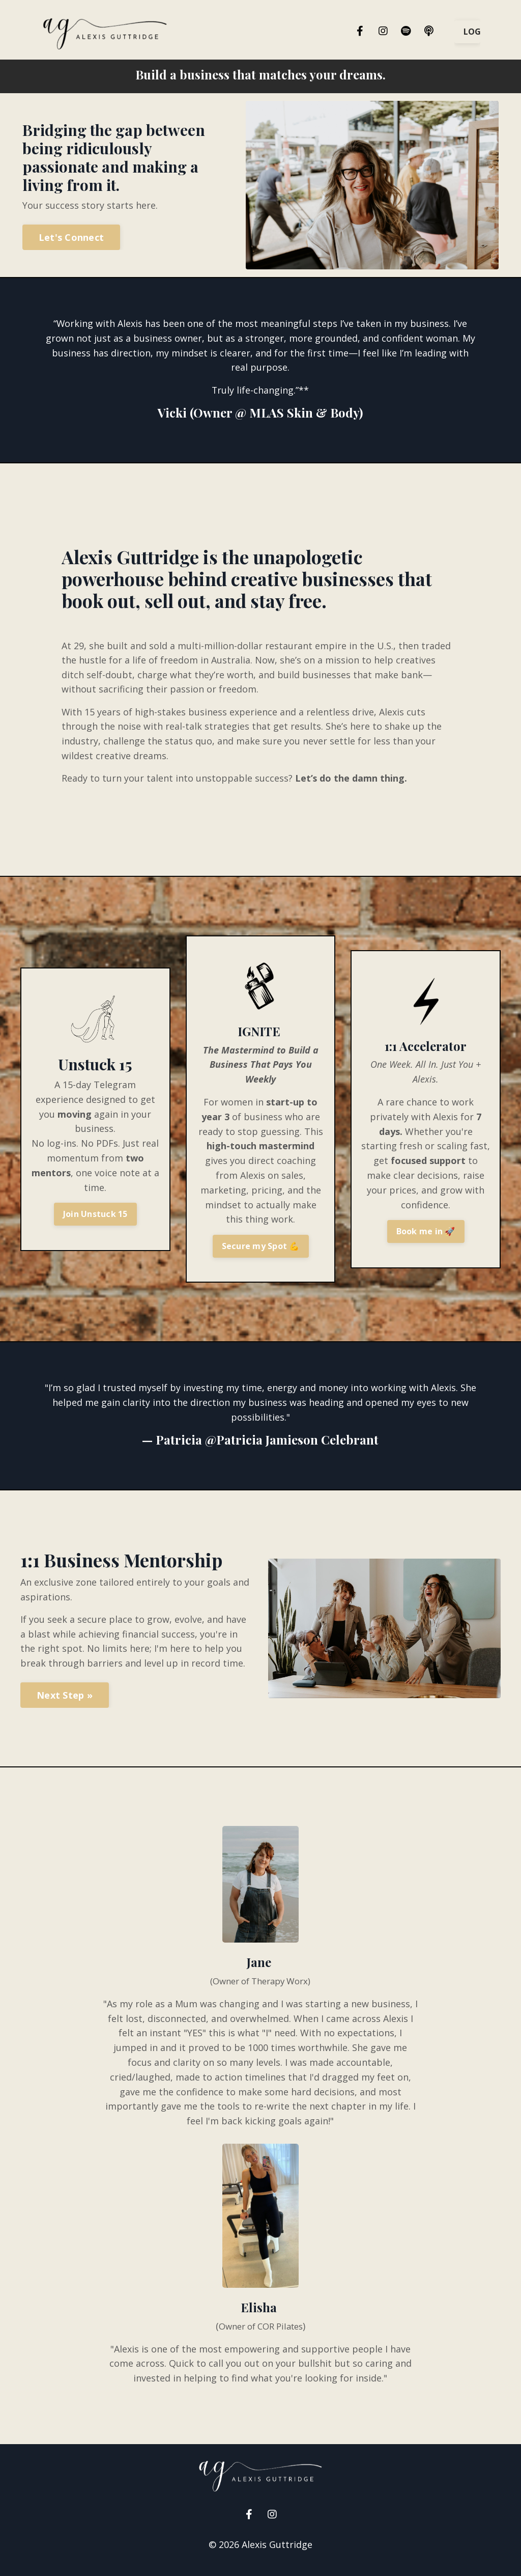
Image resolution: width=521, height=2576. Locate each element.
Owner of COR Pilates (260, 2335)
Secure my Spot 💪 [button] (261, 1252)
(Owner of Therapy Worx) (260, 1989)
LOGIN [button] (472, 31)
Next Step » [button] (65, 1704)
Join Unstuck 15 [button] (95, 1220)
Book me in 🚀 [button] (425, 1237)
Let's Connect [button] (71, 237)
